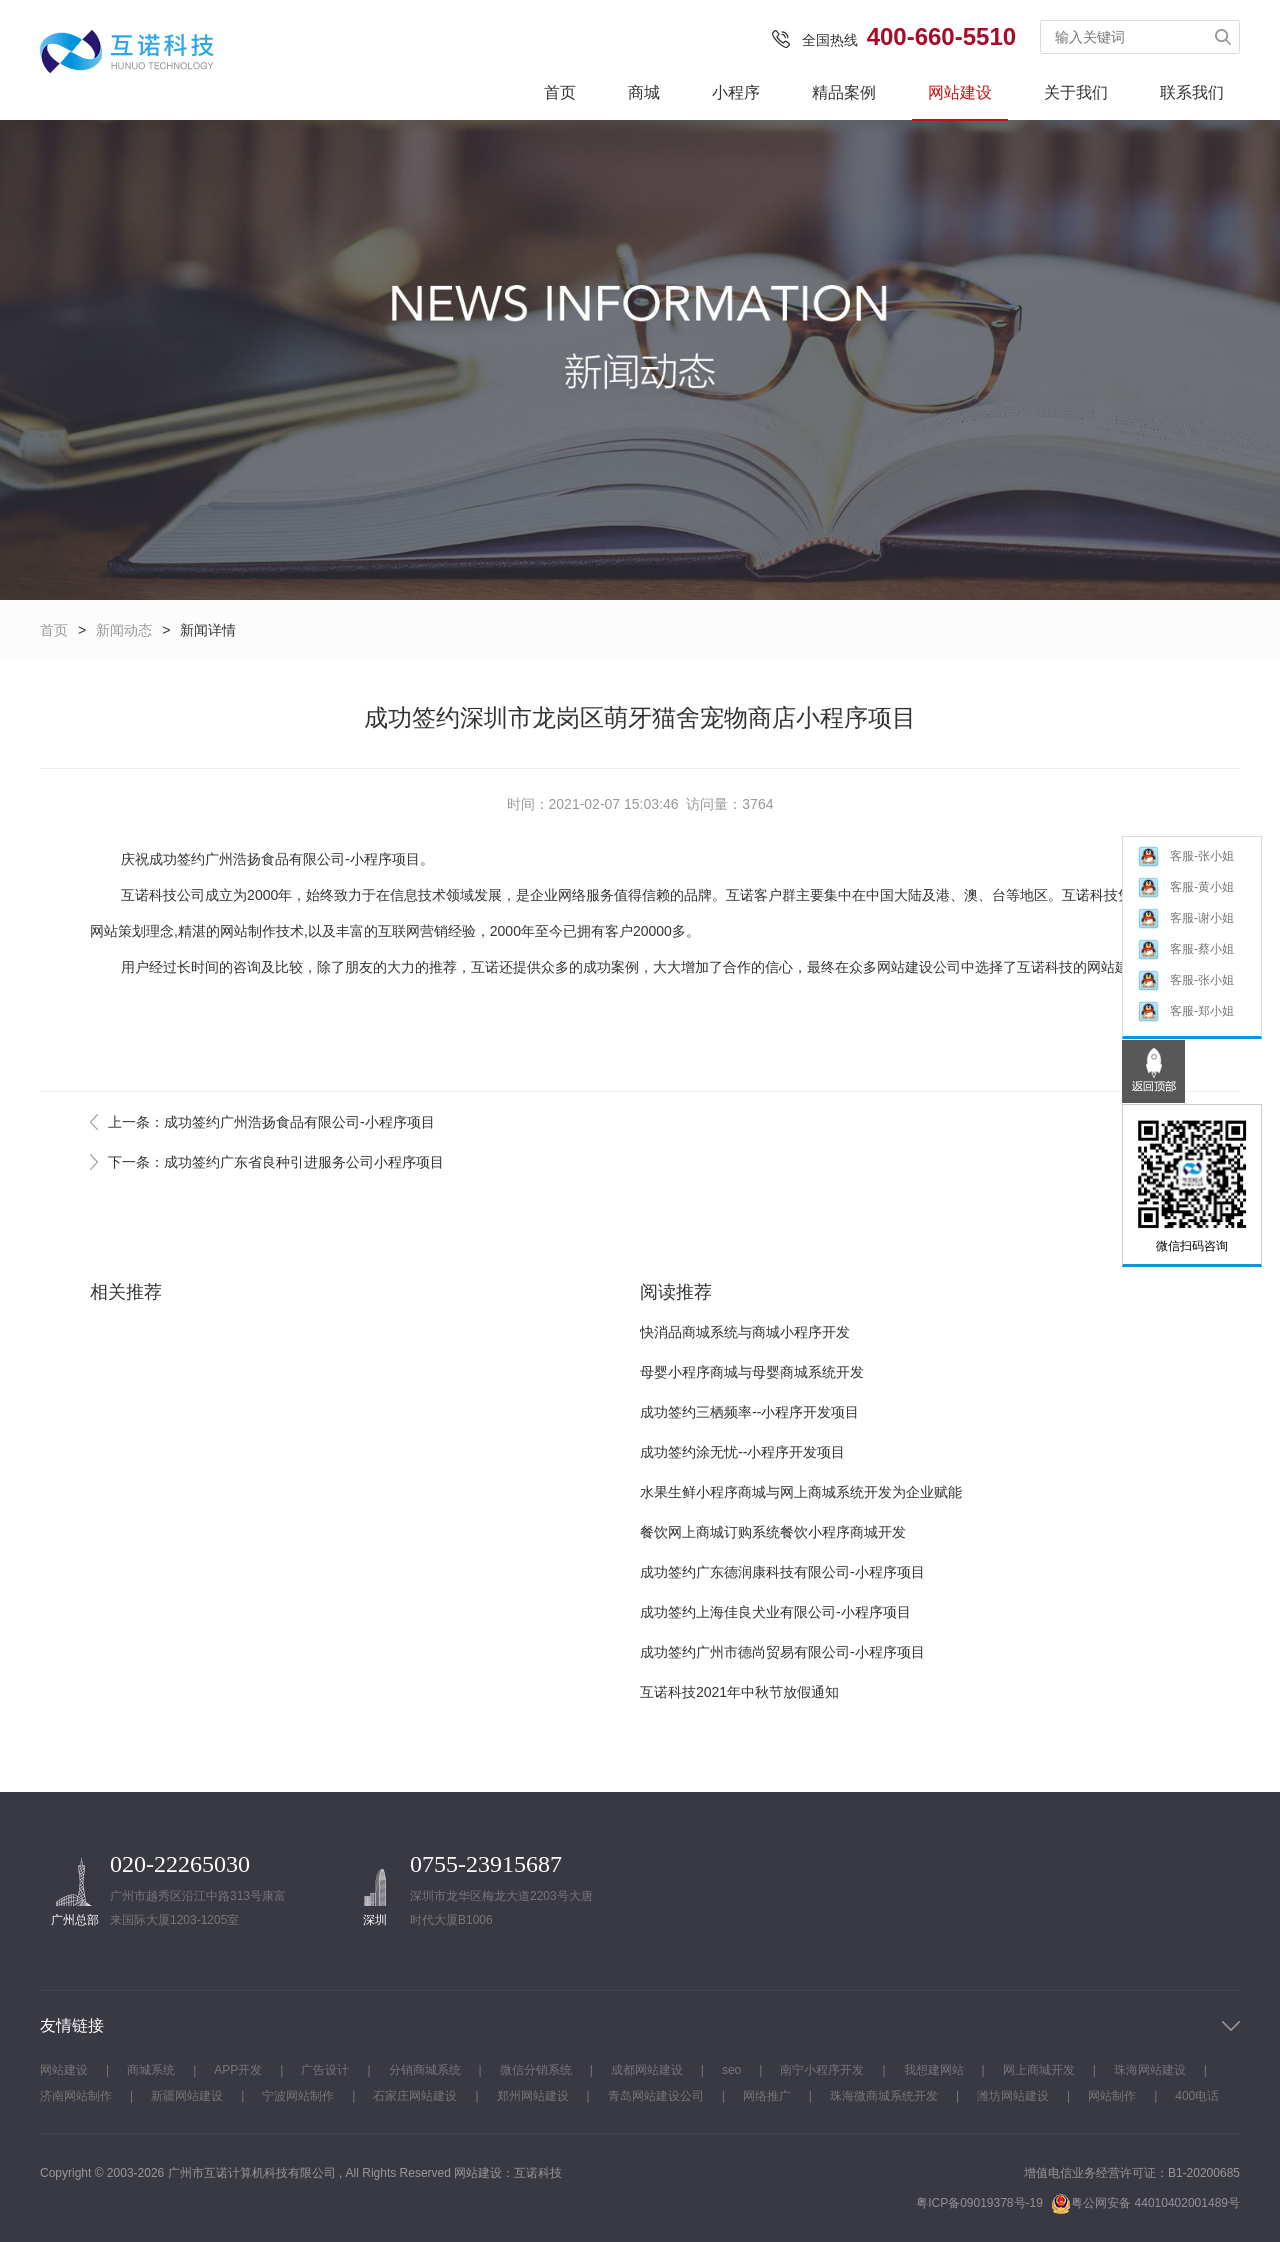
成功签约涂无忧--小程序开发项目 (742, 1452)
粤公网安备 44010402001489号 (1145, 2203)
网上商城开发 (1039, 2070)
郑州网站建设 (533, 2096)
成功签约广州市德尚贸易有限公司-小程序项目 (782, 1652)
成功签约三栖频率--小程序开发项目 (749, 1412)
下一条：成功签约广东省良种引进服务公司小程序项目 (276, 1162)
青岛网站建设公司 (656, 2096)
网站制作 (248, 931)
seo (731, 2070)
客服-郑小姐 (1185, 1011)
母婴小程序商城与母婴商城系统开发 (752, 1372)
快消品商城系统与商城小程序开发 (745, 1332)
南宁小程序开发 (822, 2070)
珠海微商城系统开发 (884, 2096)
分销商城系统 (425, 2070)
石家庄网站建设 (415, 2096)
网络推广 (767, 2096)
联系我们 (1192, 92)
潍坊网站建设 (1013, 2096)
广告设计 (325, 2070)
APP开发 (238, 2070)
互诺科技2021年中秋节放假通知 (739, 1692)
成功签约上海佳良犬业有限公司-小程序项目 (775, 1612)
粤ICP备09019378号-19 (979, 2203)
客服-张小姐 (1185, 856)
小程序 (736, 92)
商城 (644, 92)
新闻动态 (124, 630)
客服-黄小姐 (1185, 887)
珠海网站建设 (1150, 2070)
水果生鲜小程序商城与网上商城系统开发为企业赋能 (801, 1492)
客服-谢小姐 (1185, 918)
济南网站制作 (76, 2096)
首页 (560, 92)
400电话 (1197, 2096)
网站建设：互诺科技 (508, 2173)
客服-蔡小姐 (1185, 949)
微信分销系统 (536, 2070)
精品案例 (844, 92)
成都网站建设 (647, 2070)
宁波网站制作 (298, 2096)
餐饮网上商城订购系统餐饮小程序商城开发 (773, 1532)
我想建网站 (934, 2070)
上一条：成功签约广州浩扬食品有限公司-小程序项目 (271, 1122)
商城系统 (151, 2070)
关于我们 (1076, 92)
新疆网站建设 (187, 2096)
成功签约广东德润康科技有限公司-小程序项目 (782, 1572)
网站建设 (960, 92)
